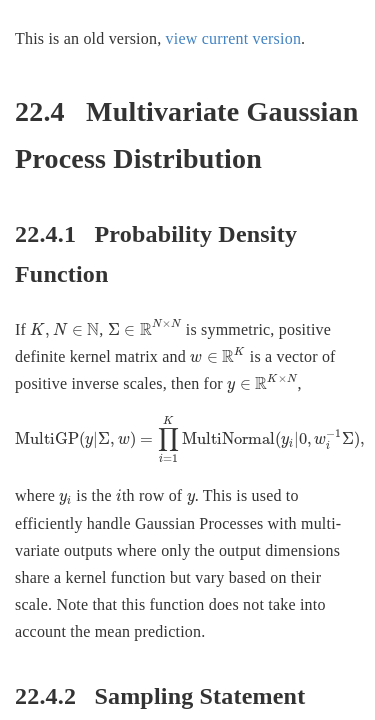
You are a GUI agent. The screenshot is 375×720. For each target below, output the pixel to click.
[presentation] (64, 331)
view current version (234, 38)
